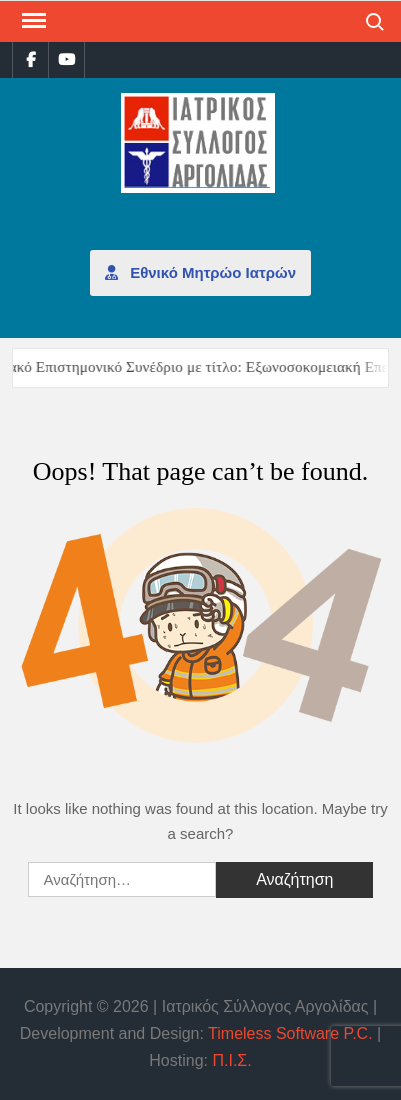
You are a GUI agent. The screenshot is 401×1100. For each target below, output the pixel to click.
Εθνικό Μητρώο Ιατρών (200, 272)
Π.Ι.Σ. (231, 1060)
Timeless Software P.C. (290, 1033)
